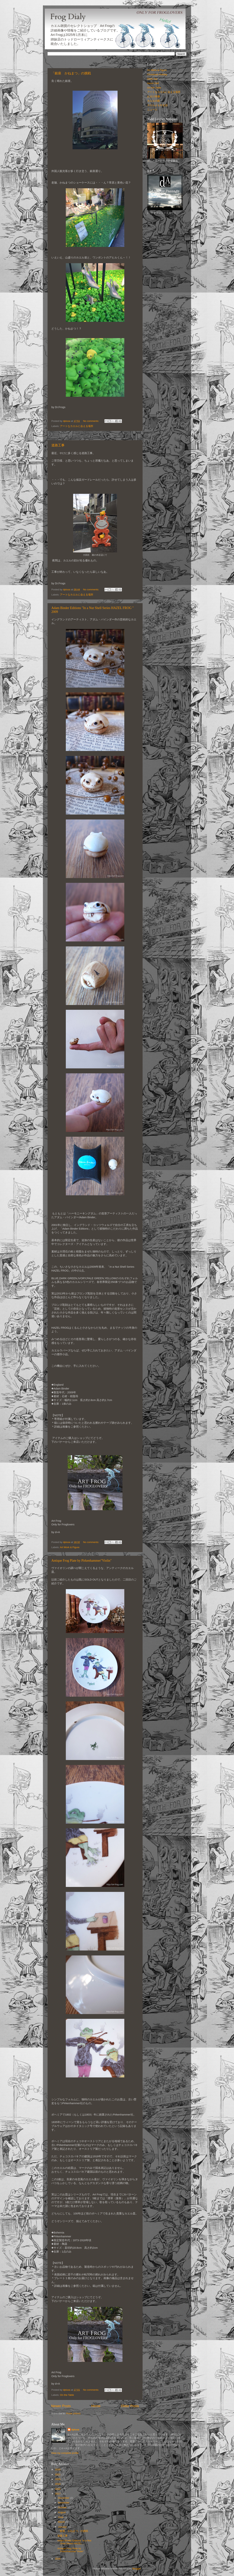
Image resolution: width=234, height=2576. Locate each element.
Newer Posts (61, 2406)
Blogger (136, 2568)
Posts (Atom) (73, 2413)
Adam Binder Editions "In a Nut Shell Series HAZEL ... (74, 2542)
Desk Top (152, 78)
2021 (58, 2474)
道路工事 (58, 445)
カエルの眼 (153, 100)
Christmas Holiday (157, 74)
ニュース (152, 109)
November (64, 2502)
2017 (58, 2493)
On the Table (67, 2395)
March (61, 2522)
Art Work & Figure (70, 1547)
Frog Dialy (68, 16)
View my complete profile (65, 2453)
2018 (58, 2489)
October (62, 2507)
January (62, 2526)
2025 (58, 2469)
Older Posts (130, 2406)
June (61, 2517)
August (62, 2512)
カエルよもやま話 (157, 105)
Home (95, 2406)
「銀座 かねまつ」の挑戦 (71, 73)
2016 (58, 2558)
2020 (58, 2479)
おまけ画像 (153, 96)
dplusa (75, 2429)
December (64, 2498)
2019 (58, 2484)
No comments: (91, 421)
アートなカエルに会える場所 (76, 426)
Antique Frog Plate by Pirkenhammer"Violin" (81, 1560)
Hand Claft (153, 83)
